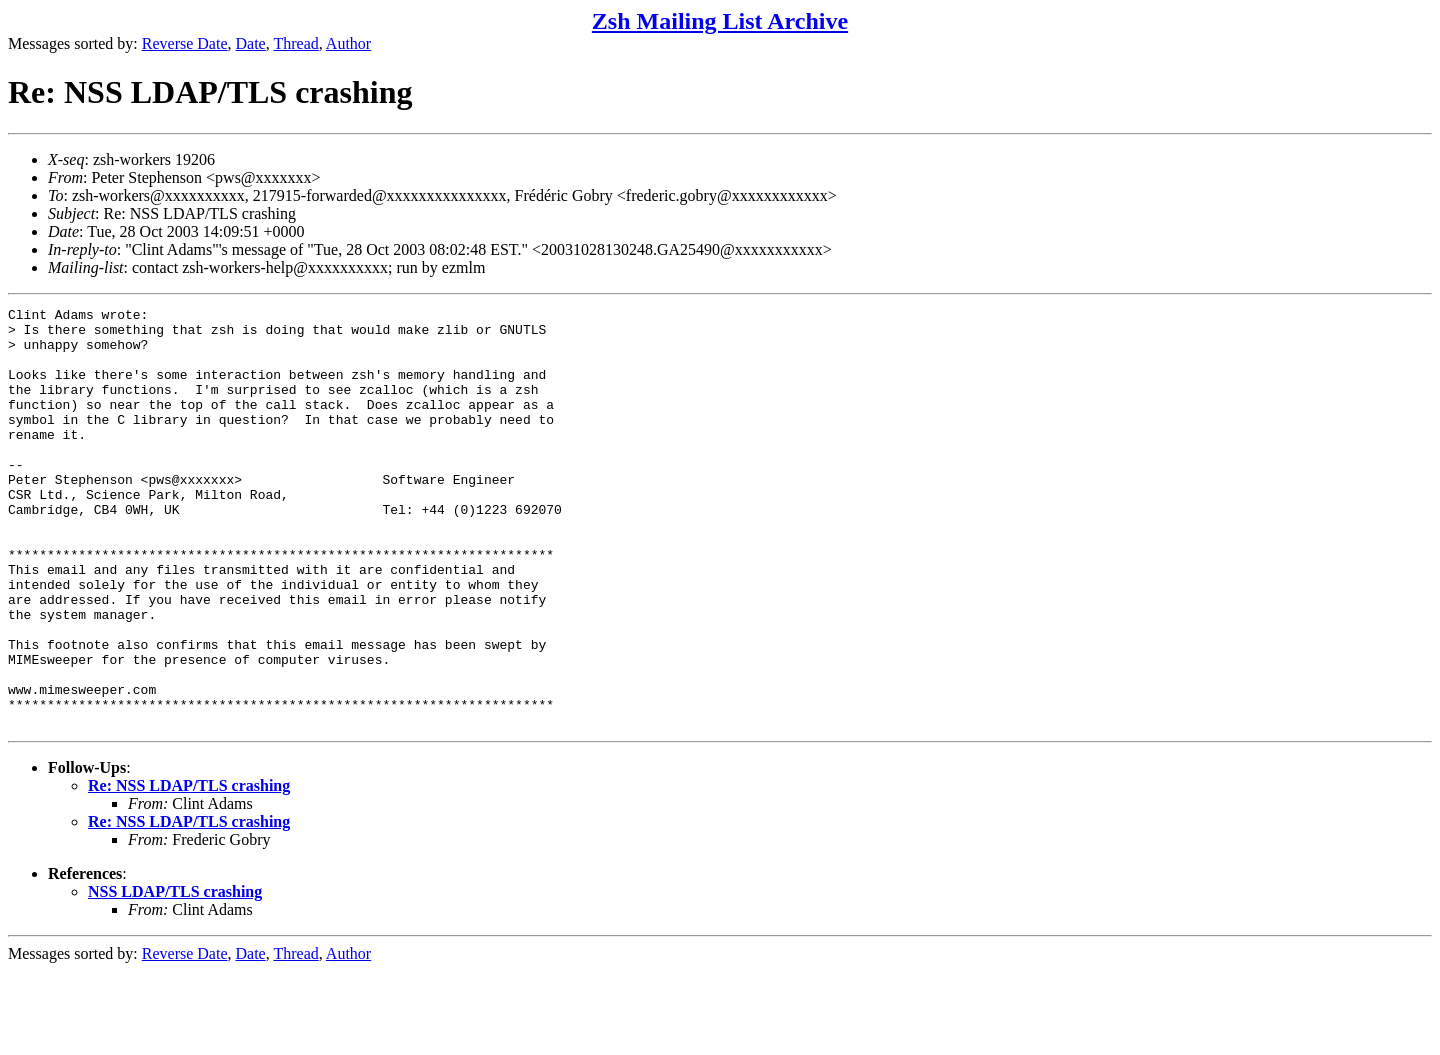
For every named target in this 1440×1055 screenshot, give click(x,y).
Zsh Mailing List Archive (720, 21)
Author (348, 43)
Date (251, 43)
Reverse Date (185, 43)
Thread (295, 43)
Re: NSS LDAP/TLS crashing (189, 869)
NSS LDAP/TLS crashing (175, 975)
